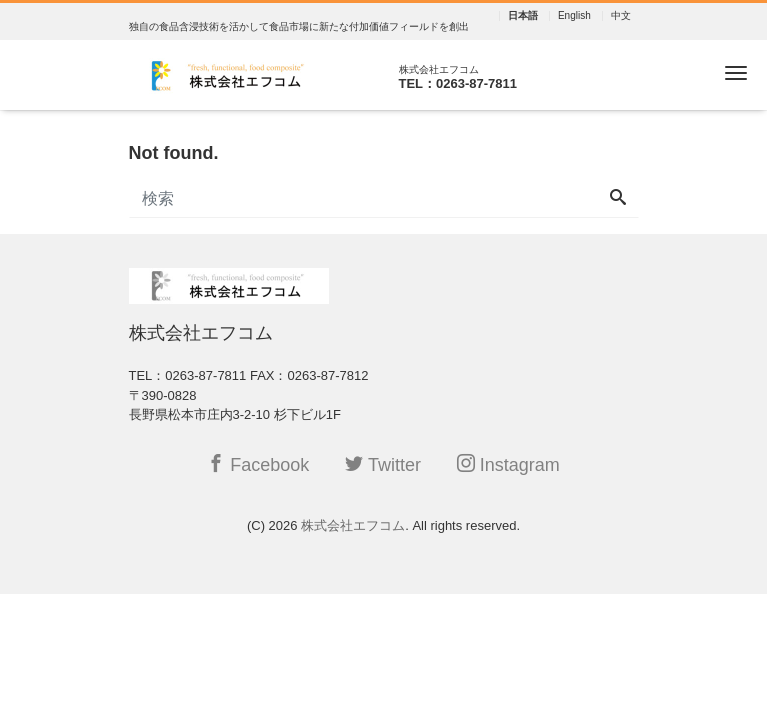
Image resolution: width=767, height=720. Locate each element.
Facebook (258, 464)
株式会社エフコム (353, 525)
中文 (621, 16)
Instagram (508, 464)
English (574, 16)
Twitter (383, 464)
